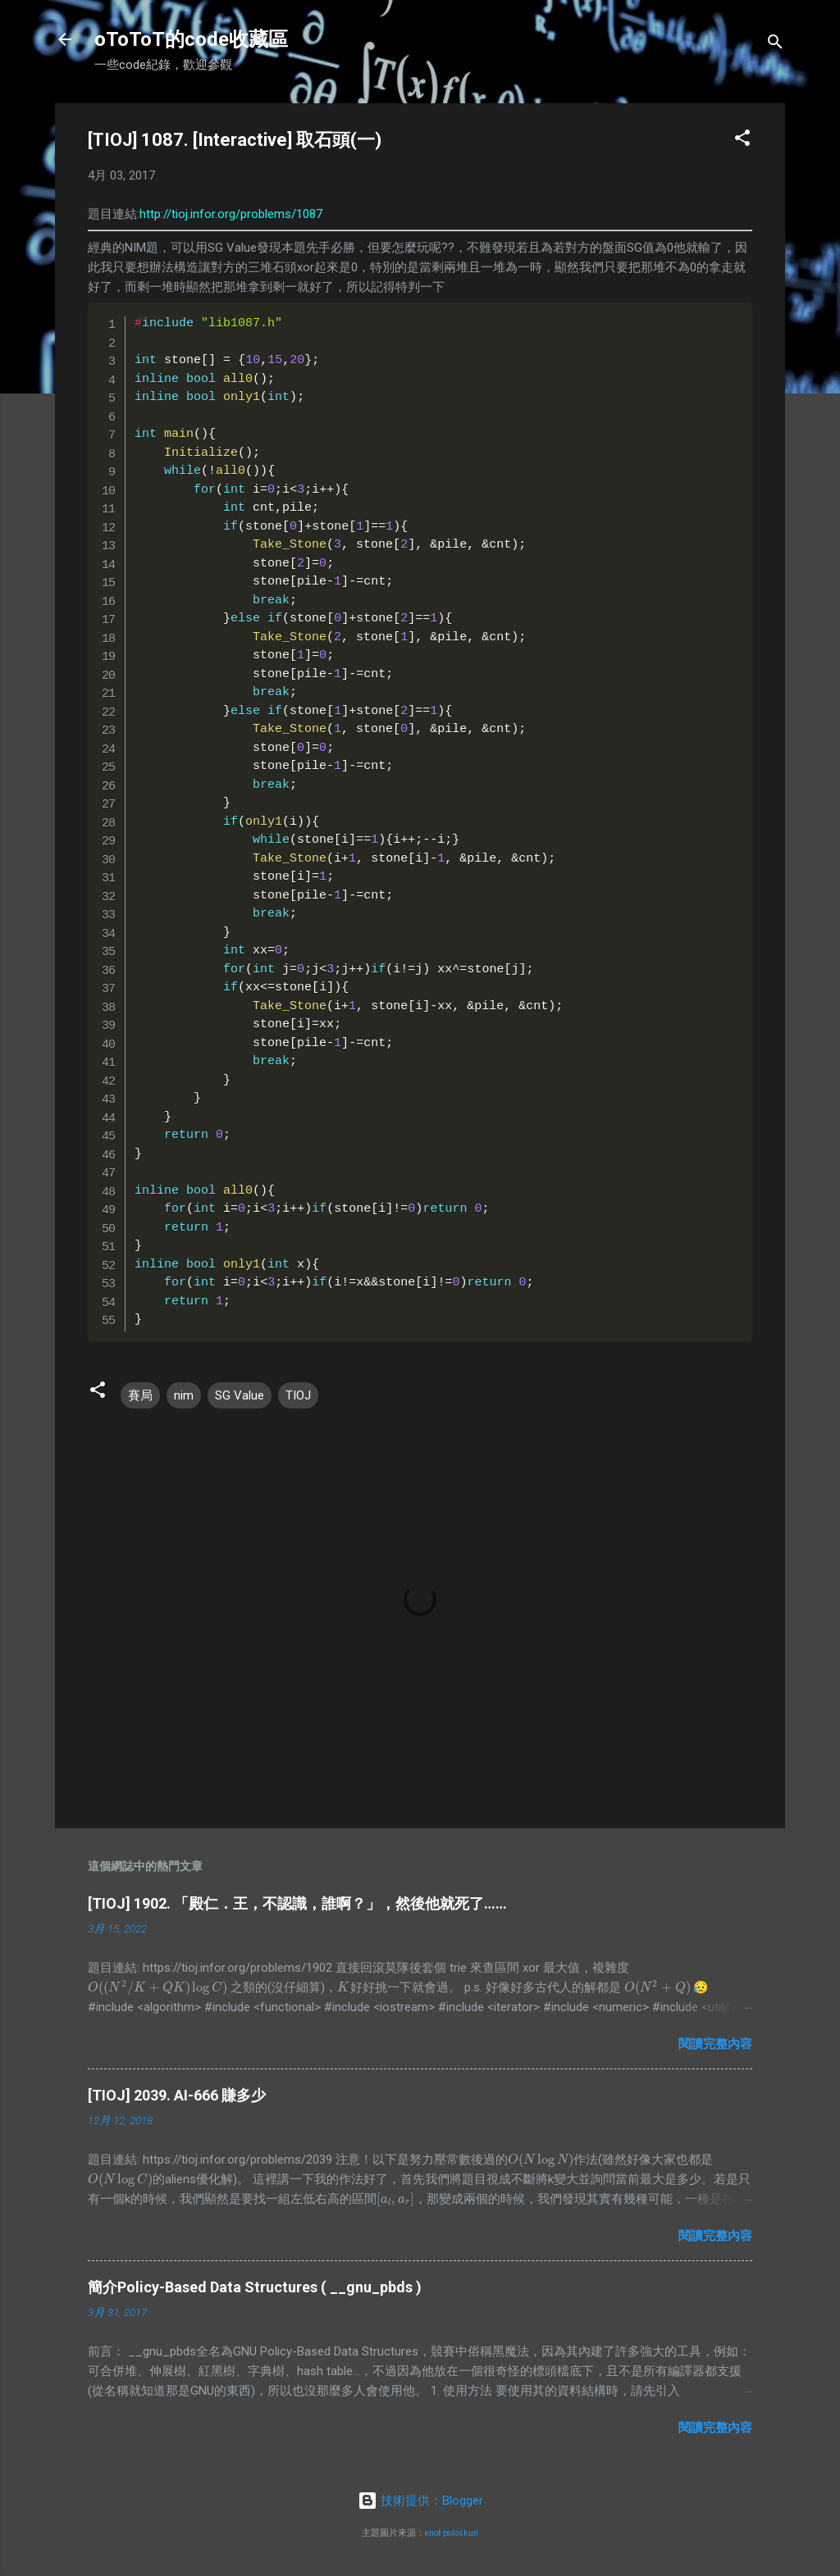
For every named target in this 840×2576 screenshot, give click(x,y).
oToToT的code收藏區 (191, 39)
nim (184, 1395)
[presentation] (157, 1987)
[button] (742, 140)
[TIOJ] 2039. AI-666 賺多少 (177, 2095)
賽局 (140, 1395)
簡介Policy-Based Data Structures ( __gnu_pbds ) (255, 2287)
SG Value (239, 1395)
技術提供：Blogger (420, 2500)
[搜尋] (775, 45)
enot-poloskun (451, 2533)
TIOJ (298, 1395)
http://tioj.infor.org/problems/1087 (230, 214)
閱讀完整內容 (715, 2044)
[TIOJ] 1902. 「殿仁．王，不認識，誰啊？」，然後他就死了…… (297, 1903)
